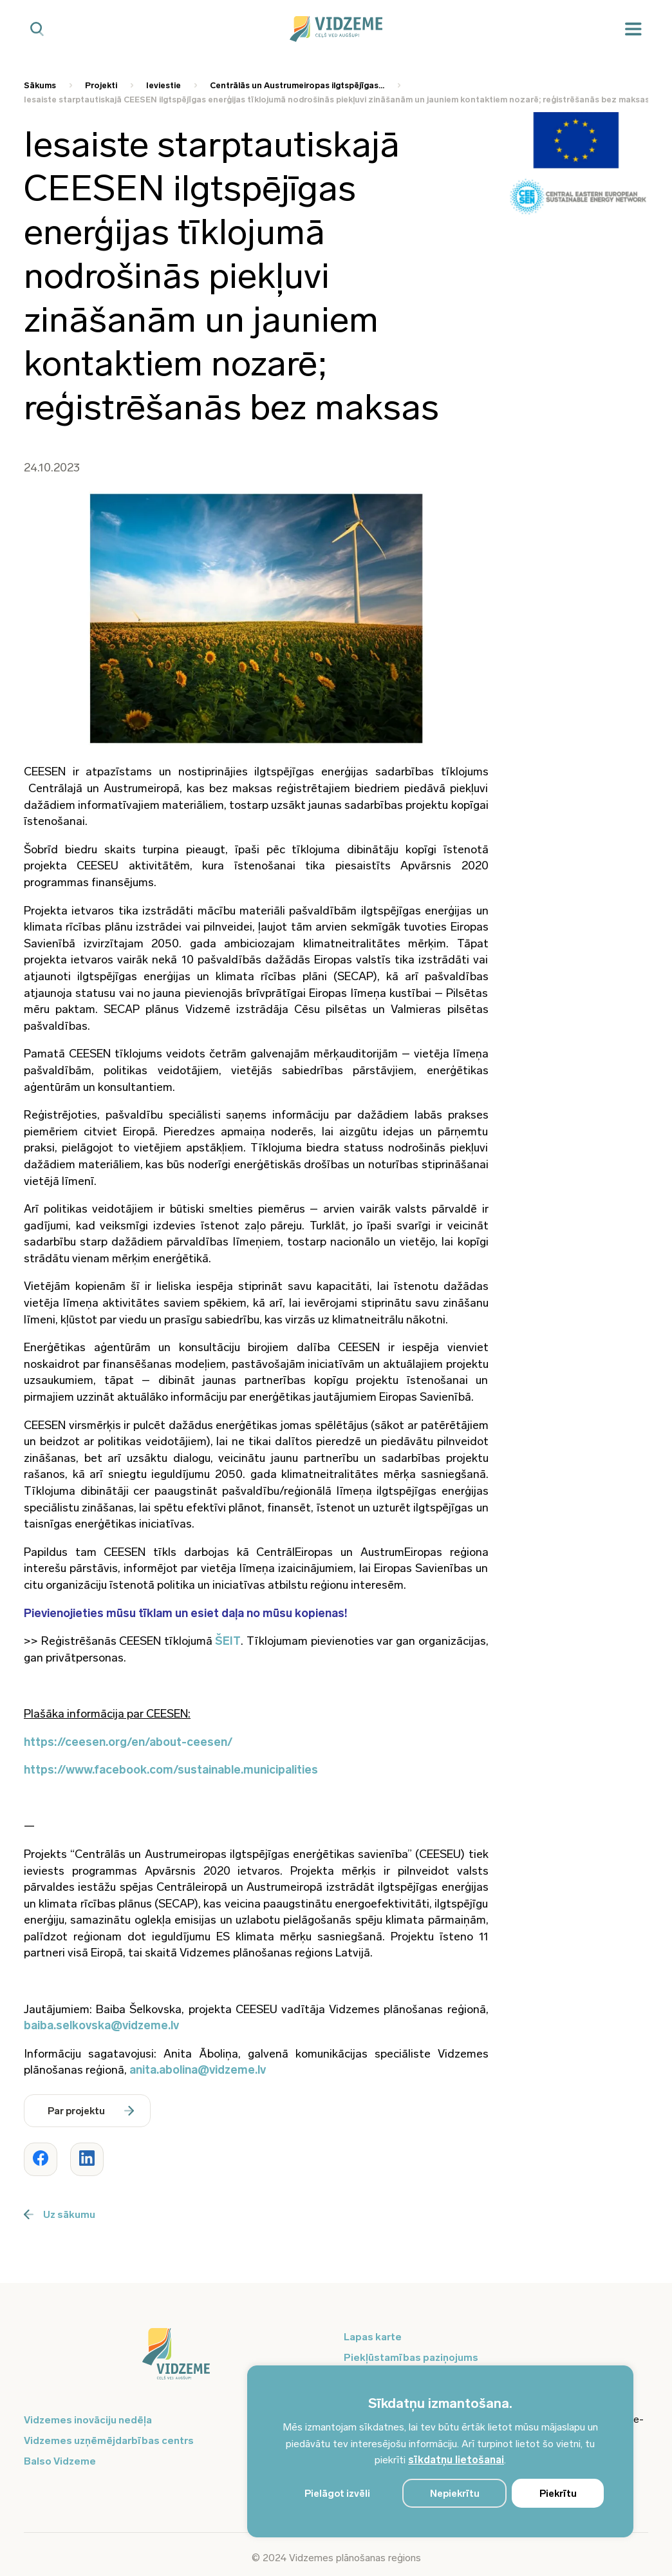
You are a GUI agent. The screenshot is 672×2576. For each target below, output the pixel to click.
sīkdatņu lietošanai (456, 2460)
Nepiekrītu (455, 2493)
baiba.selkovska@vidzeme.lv (101, 2025)
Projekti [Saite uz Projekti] (101, 85)
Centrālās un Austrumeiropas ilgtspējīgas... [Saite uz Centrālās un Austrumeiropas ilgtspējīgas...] (297, 85)
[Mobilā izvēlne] (633, 29)
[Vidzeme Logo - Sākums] (335, 29)
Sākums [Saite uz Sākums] (40, 85)
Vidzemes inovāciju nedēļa (88, 2420)
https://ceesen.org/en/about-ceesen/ (128, 1742)
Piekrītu (558, 2493)
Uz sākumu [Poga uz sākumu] (59, 2214)
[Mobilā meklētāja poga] (37, 29)
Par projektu (91, 2111)
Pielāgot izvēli (337, 2493)
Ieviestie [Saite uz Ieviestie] (163, 85)
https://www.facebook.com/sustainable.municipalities (171, 1770)
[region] (440, 2451)
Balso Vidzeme (60, 2461)
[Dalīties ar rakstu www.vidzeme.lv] (40, 2159)
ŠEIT (228, 1641)
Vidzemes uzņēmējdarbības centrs (109, 2440)
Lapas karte (373, 2337)
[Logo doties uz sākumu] (176, 2360)
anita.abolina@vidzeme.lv (197, 2070)
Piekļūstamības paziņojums (411, 2357)
